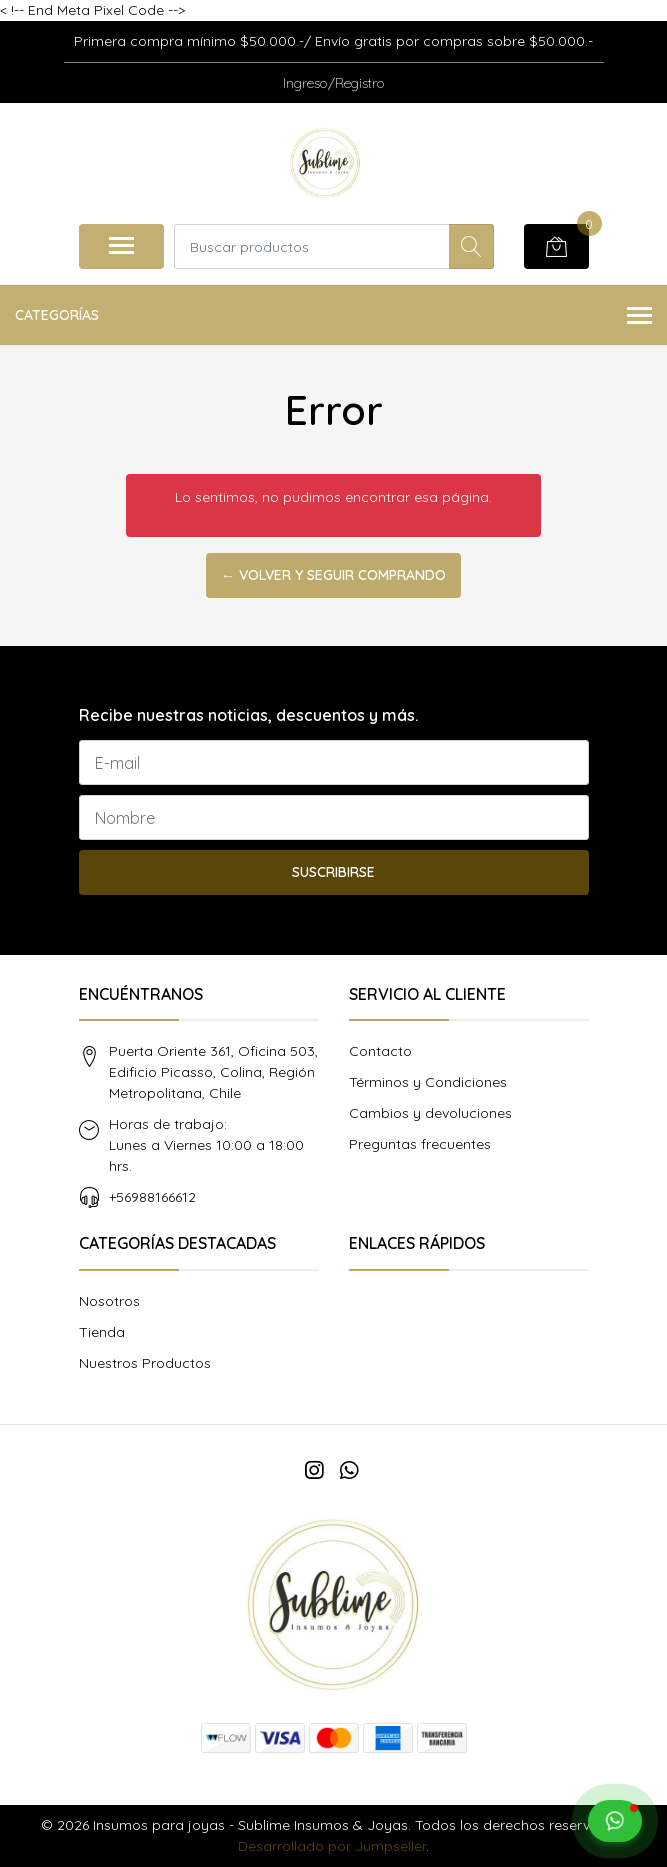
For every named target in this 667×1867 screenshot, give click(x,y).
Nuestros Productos (145, 1363)
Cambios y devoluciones (430, 1113)
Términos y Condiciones (428, 1082)
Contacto (380, 1051)
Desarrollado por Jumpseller (332, 1846)
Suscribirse (333, 872)
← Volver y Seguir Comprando (333, 575)
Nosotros (109, 1301)
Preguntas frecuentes (420, 1144)
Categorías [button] (333, 316)
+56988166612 (152, 1197)
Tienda (102, 1332)
